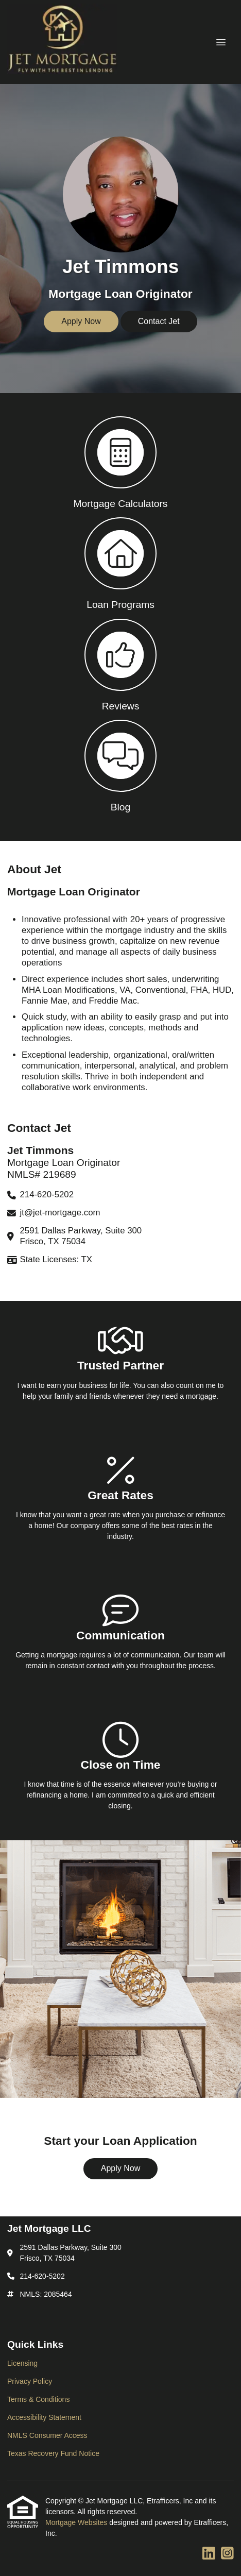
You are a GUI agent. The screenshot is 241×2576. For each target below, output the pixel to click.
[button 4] (120, 765)
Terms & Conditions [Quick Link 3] (38, 2399)
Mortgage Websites (77, 2522)
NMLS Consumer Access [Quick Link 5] (47, 2435)
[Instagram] (227, 2554)
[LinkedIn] (208, 2554)
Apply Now (80, 321)
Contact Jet (159, 321)
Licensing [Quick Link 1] (22, 2363)
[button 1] (120, 462)
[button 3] (120, 664)
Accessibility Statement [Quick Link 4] (44, 2417)
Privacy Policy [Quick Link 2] (29, 2381)
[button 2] (120, 562)
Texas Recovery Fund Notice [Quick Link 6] (53, 2453)
